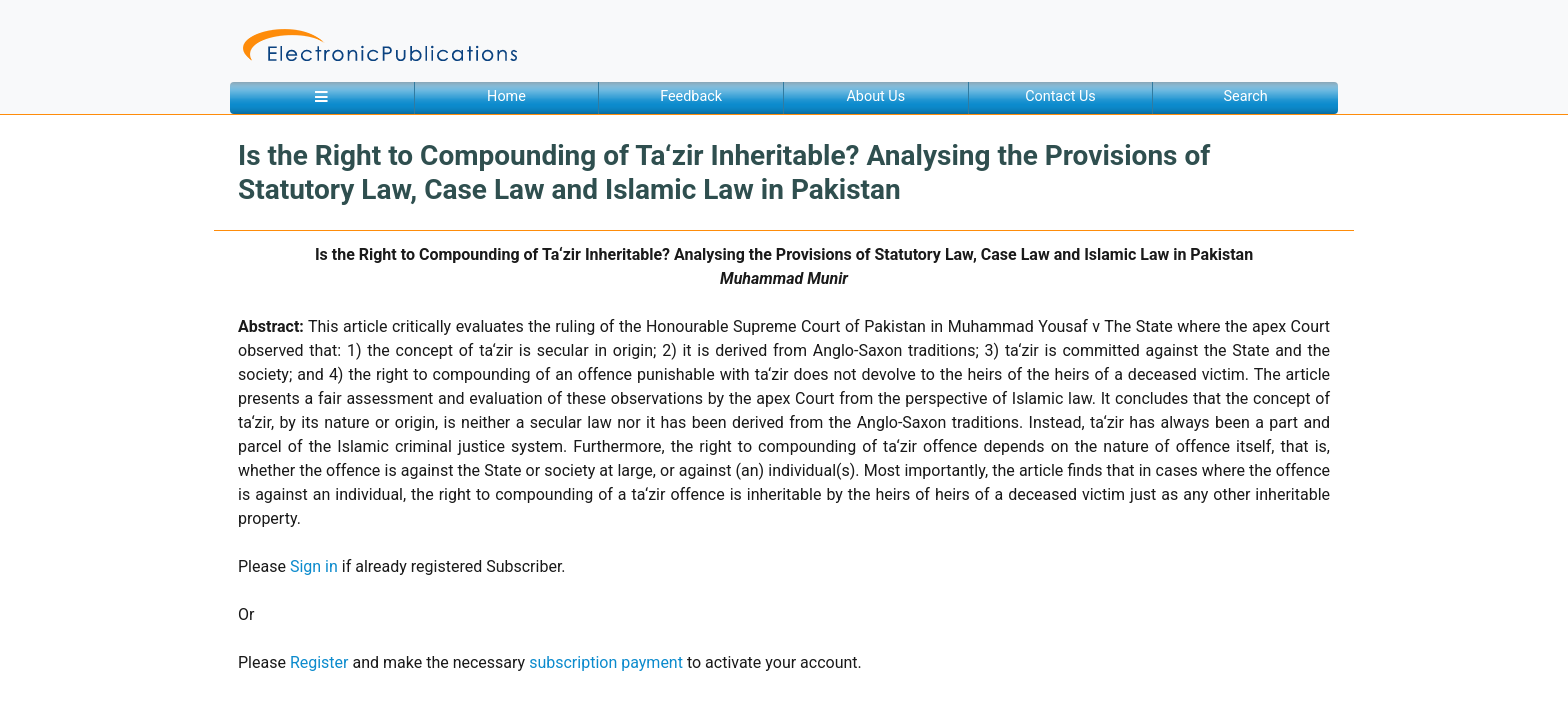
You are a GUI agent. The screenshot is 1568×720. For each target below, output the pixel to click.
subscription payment (606, 662)
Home (506, 96)
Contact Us (1060, 96)
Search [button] (1246, 96)
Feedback (691, 96)
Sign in (314, 566)
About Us (875, 96)
